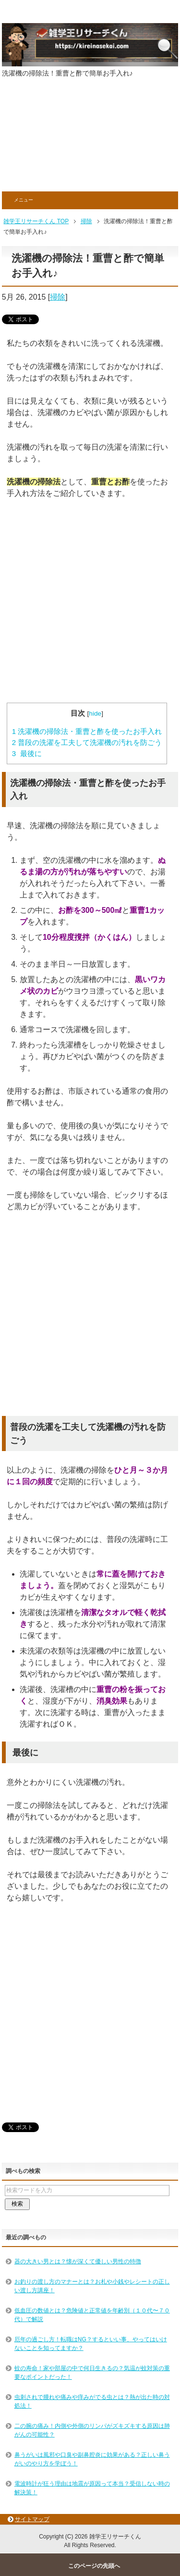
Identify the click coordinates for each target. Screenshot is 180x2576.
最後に (27, 753)
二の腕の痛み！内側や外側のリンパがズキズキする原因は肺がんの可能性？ (92, 2430)
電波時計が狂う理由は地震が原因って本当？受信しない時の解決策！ (92, 2488)
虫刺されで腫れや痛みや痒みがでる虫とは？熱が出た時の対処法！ (92, 2401)
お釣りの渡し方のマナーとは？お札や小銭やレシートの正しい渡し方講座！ (92, 2286)
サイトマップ (32, 2519)
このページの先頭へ (94, 2566)
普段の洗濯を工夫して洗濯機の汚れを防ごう (87, 742)
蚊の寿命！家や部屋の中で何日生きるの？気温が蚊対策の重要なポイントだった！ (92, 2372)
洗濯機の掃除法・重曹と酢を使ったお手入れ (87, 731)
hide (95, 713)
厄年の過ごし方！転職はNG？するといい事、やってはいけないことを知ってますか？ (90, 2343)
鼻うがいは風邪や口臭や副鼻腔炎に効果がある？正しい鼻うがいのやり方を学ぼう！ (92, 2459)
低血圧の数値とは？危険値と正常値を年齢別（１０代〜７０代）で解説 (92, 2315)
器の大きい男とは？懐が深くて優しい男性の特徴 (77, 2261)
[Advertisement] (90, 141)
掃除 (57, 297)
